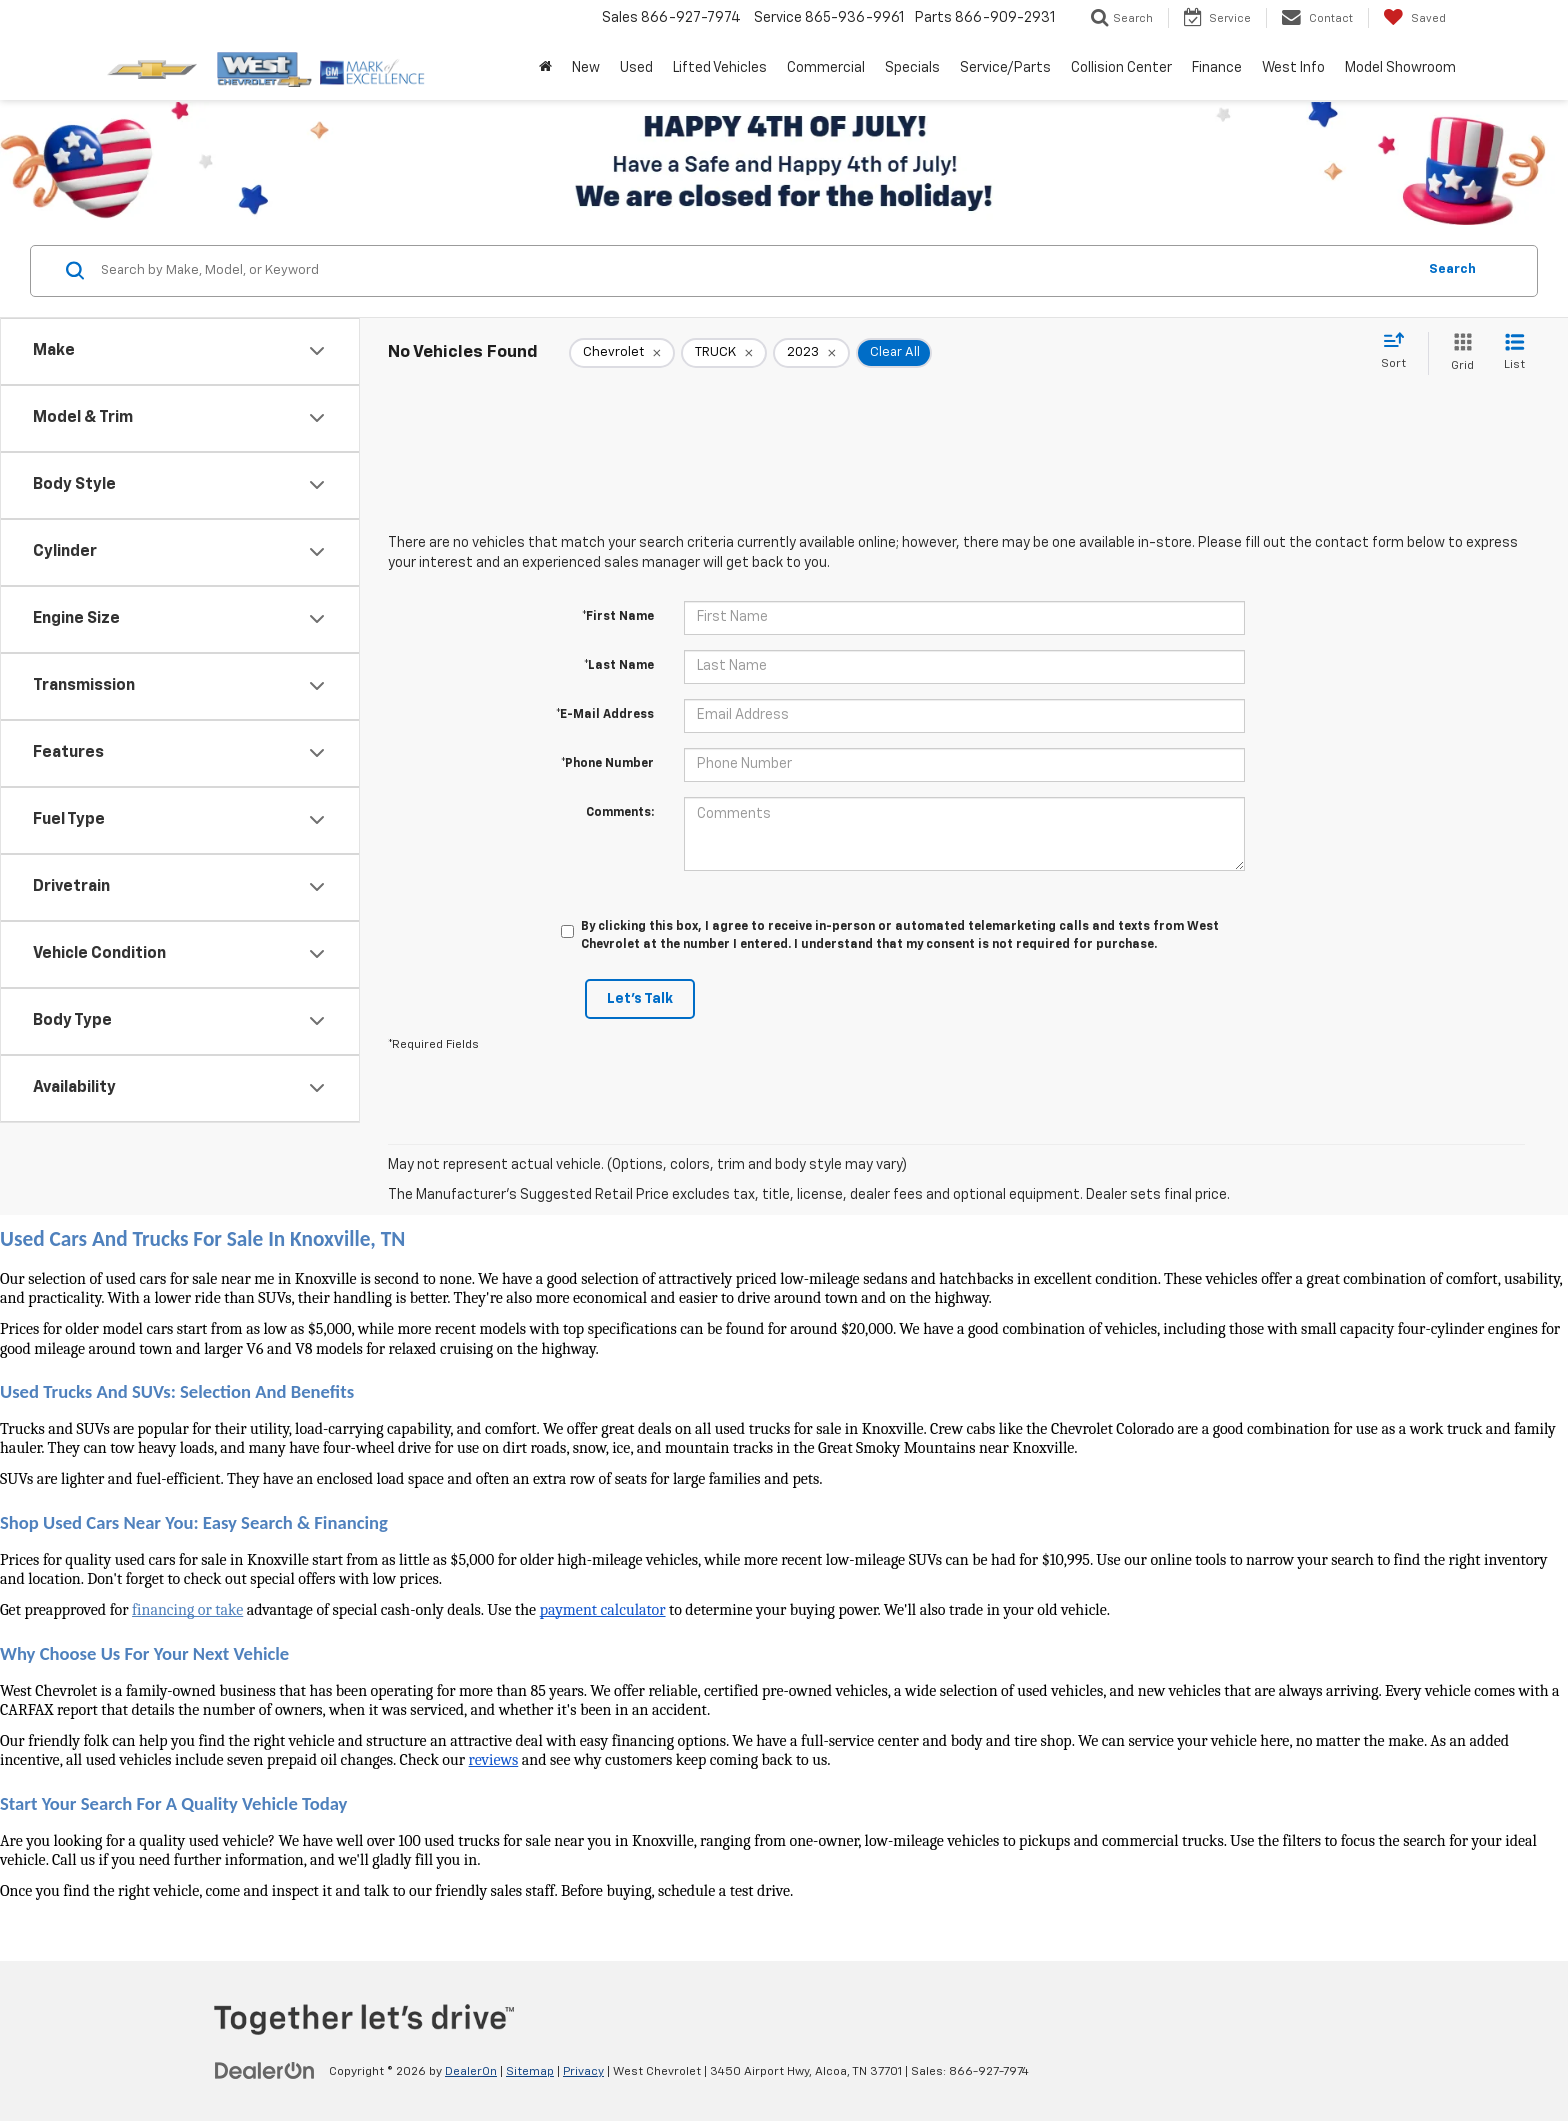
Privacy (583, 2072)
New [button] (586, 68)
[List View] (1514, 353)
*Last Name (619, 666)
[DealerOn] (265, 2071)
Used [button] (636, 68)
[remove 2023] (811, 353)
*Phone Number (607, 764)
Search (1452, 269)
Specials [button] (912, 68)
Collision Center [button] (1121, 68)
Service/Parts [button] (1005, 68)
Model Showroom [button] (1400, 68)
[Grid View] (1458, 353)
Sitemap (530, 2072)
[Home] (545, 68)
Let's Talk (640, 999)
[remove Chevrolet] (622, 353)
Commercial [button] (826, 68)
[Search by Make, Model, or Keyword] (755, 271)
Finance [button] (1217, 68)
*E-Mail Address (605, 715)
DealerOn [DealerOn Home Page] (471, 2072)
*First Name (618, 617)
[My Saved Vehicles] (1414, 18)
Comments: (620, 813)
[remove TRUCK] (724, 353)
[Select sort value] (1399, 352)
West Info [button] (1293, 68)
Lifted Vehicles (720, 68)
